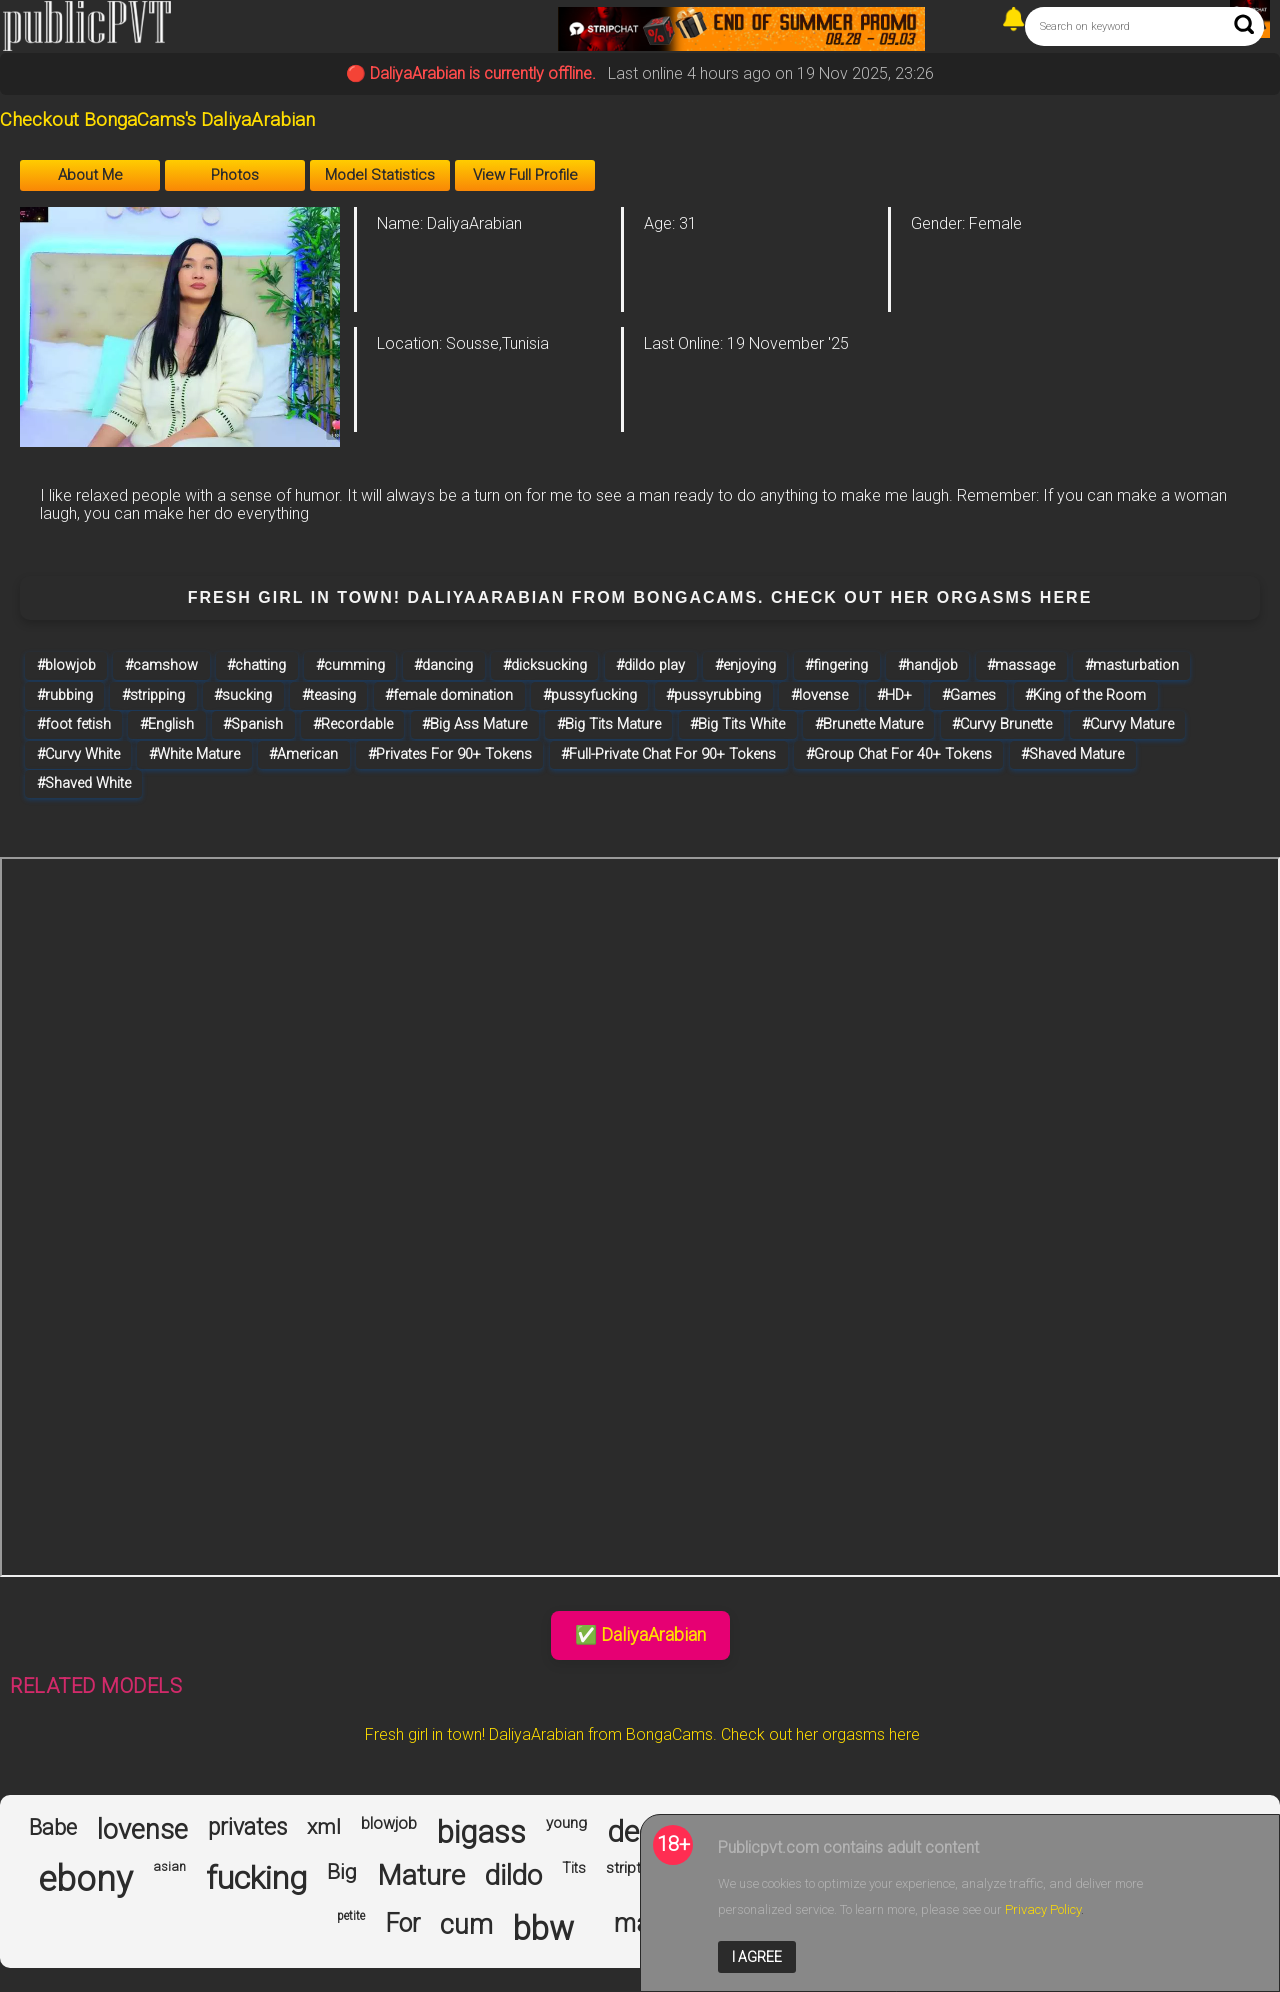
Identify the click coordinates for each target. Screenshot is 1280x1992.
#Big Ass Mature (474, 724)
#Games (969, 695)
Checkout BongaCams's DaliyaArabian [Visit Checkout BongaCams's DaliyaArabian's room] (157, 120)
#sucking (243, 695)
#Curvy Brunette (1002, 724)
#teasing (329, 695)
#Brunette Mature (869, 724)
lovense (142, 1830)
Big (342, 1872)
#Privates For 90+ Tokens (450, 754)
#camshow (161, 665)
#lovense (819, 695)
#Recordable (353, 724)
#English (167, 724)
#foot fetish (74, 724)
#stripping (153, 695)
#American (303, 754)
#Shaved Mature (1072, 754)
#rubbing (65, 695)
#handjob (928, 665)
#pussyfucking (590, 695)
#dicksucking (545, 665)
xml (324, 1827)
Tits (574, 1868)
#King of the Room (1085, 695)
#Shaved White (84, 783)
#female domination (449, 695)
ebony (85, 1880)
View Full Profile (525, 175)
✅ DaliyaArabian (640, 1634)
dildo (513, 1876)
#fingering (836, 665)
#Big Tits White (737, 724)
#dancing (443, 665)
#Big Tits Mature (609, 724)
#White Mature (194, 754)
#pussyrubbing (713, 695)
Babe (53, 1827)
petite (351, 1916)
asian (169, 1867)
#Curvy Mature (1128, 724)
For (402, 1924)
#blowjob (66, 665)
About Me (90, 175)
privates (247, 1828)
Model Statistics (380, 175)
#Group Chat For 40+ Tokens (899, 754)
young (566, 1823)
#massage (1021, 665)
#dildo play (650, 665)
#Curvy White (78, 754)
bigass (481, 1833)
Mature (421, 1876)
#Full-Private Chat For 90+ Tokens (668, 754)
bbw (543, 1929)
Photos (235, 175)
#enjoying (745, 665)
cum (466, 1925)
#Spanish (253, 724)
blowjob (389, 1824)
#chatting (256, 665)
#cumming (350, 665)
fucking (256, 1878)
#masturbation (1132, 665)
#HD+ (894, 695)
